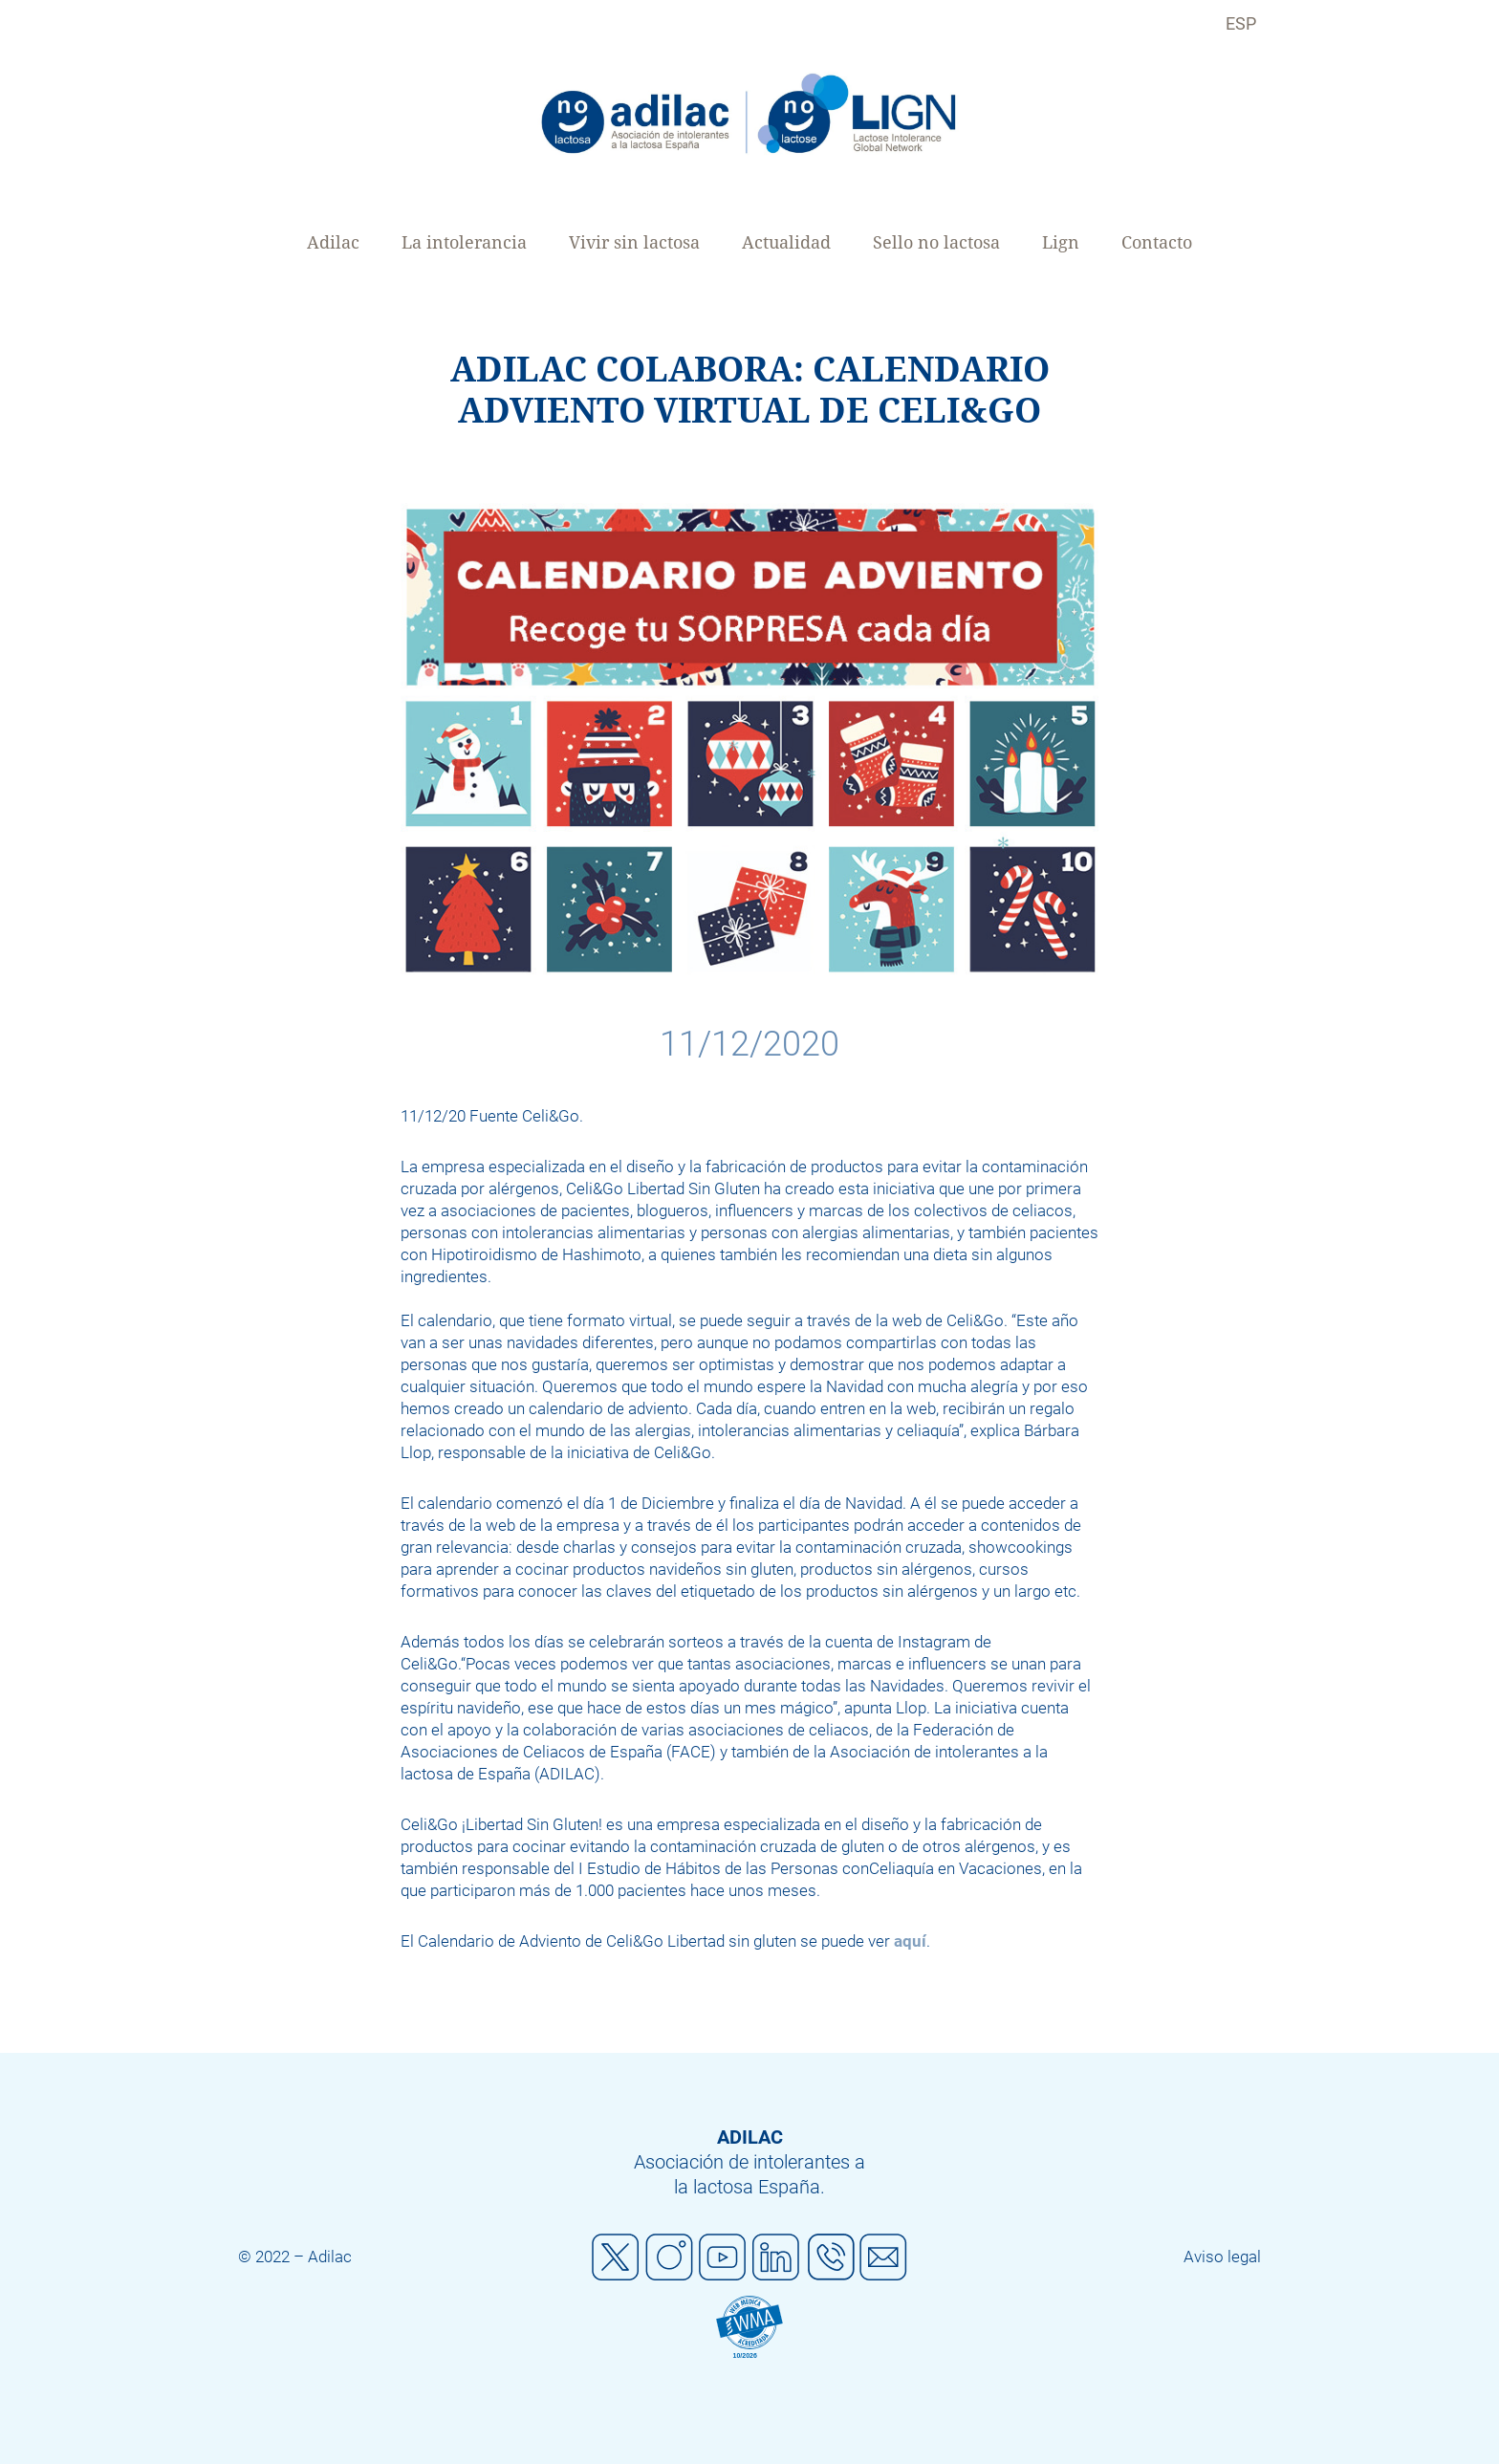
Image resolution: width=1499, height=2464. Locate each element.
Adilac (333, 242)
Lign (1060, 242)
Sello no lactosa (936, 242)
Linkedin (776, 2257)
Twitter (616, 2257)
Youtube (723, 2257)
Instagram (669, 2257)
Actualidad (786, 242)
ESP (1241, 23)
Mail (883, 2257)
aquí (910, 1941)
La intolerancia (464, 242)
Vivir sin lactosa (634, 242)
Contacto (1156, 242)
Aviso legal (1222, 2256)
